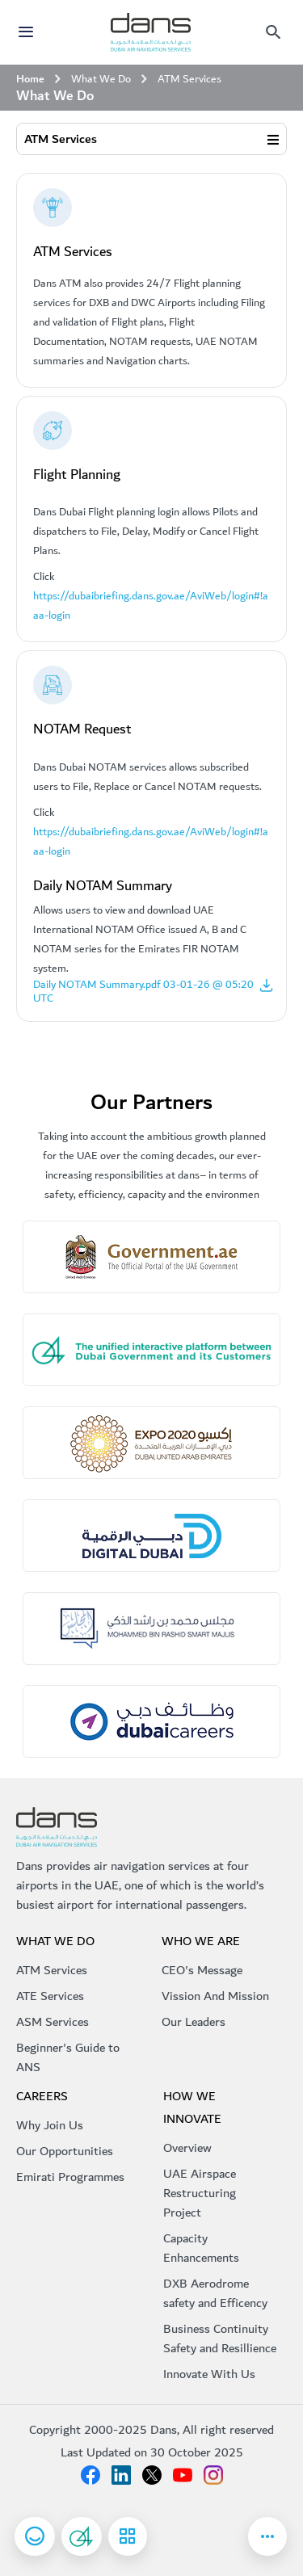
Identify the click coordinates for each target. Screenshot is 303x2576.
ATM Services (60, 138)
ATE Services (50, 1996)
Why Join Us (49, 2125)
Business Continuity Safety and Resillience (219, 2338)
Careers (42, 2096)
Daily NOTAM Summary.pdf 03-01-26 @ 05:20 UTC (153, 991)
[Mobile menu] (273, 32)
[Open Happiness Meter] (35, 2536)
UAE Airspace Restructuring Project (199, 2193)
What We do (55, 1941)
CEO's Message (202, 1970)
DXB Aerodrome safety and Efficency (215, 2293)
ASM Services (52, 2021)
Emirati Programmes (70, 2176)
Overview (187, 2147)
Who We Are (201, 1941)
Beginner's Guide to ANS (68, 2057)
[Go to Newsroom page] (267, 2536)
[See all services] (81, 2536)
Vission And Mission (215, 1996)
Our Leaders (193, 2021)
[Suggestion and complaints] (81, 2536)
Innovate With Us (209, 2374)
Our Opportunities (64, 2151)
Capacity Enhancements (201, 2248)
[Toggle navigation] (28, 32)
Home (30, 78)
